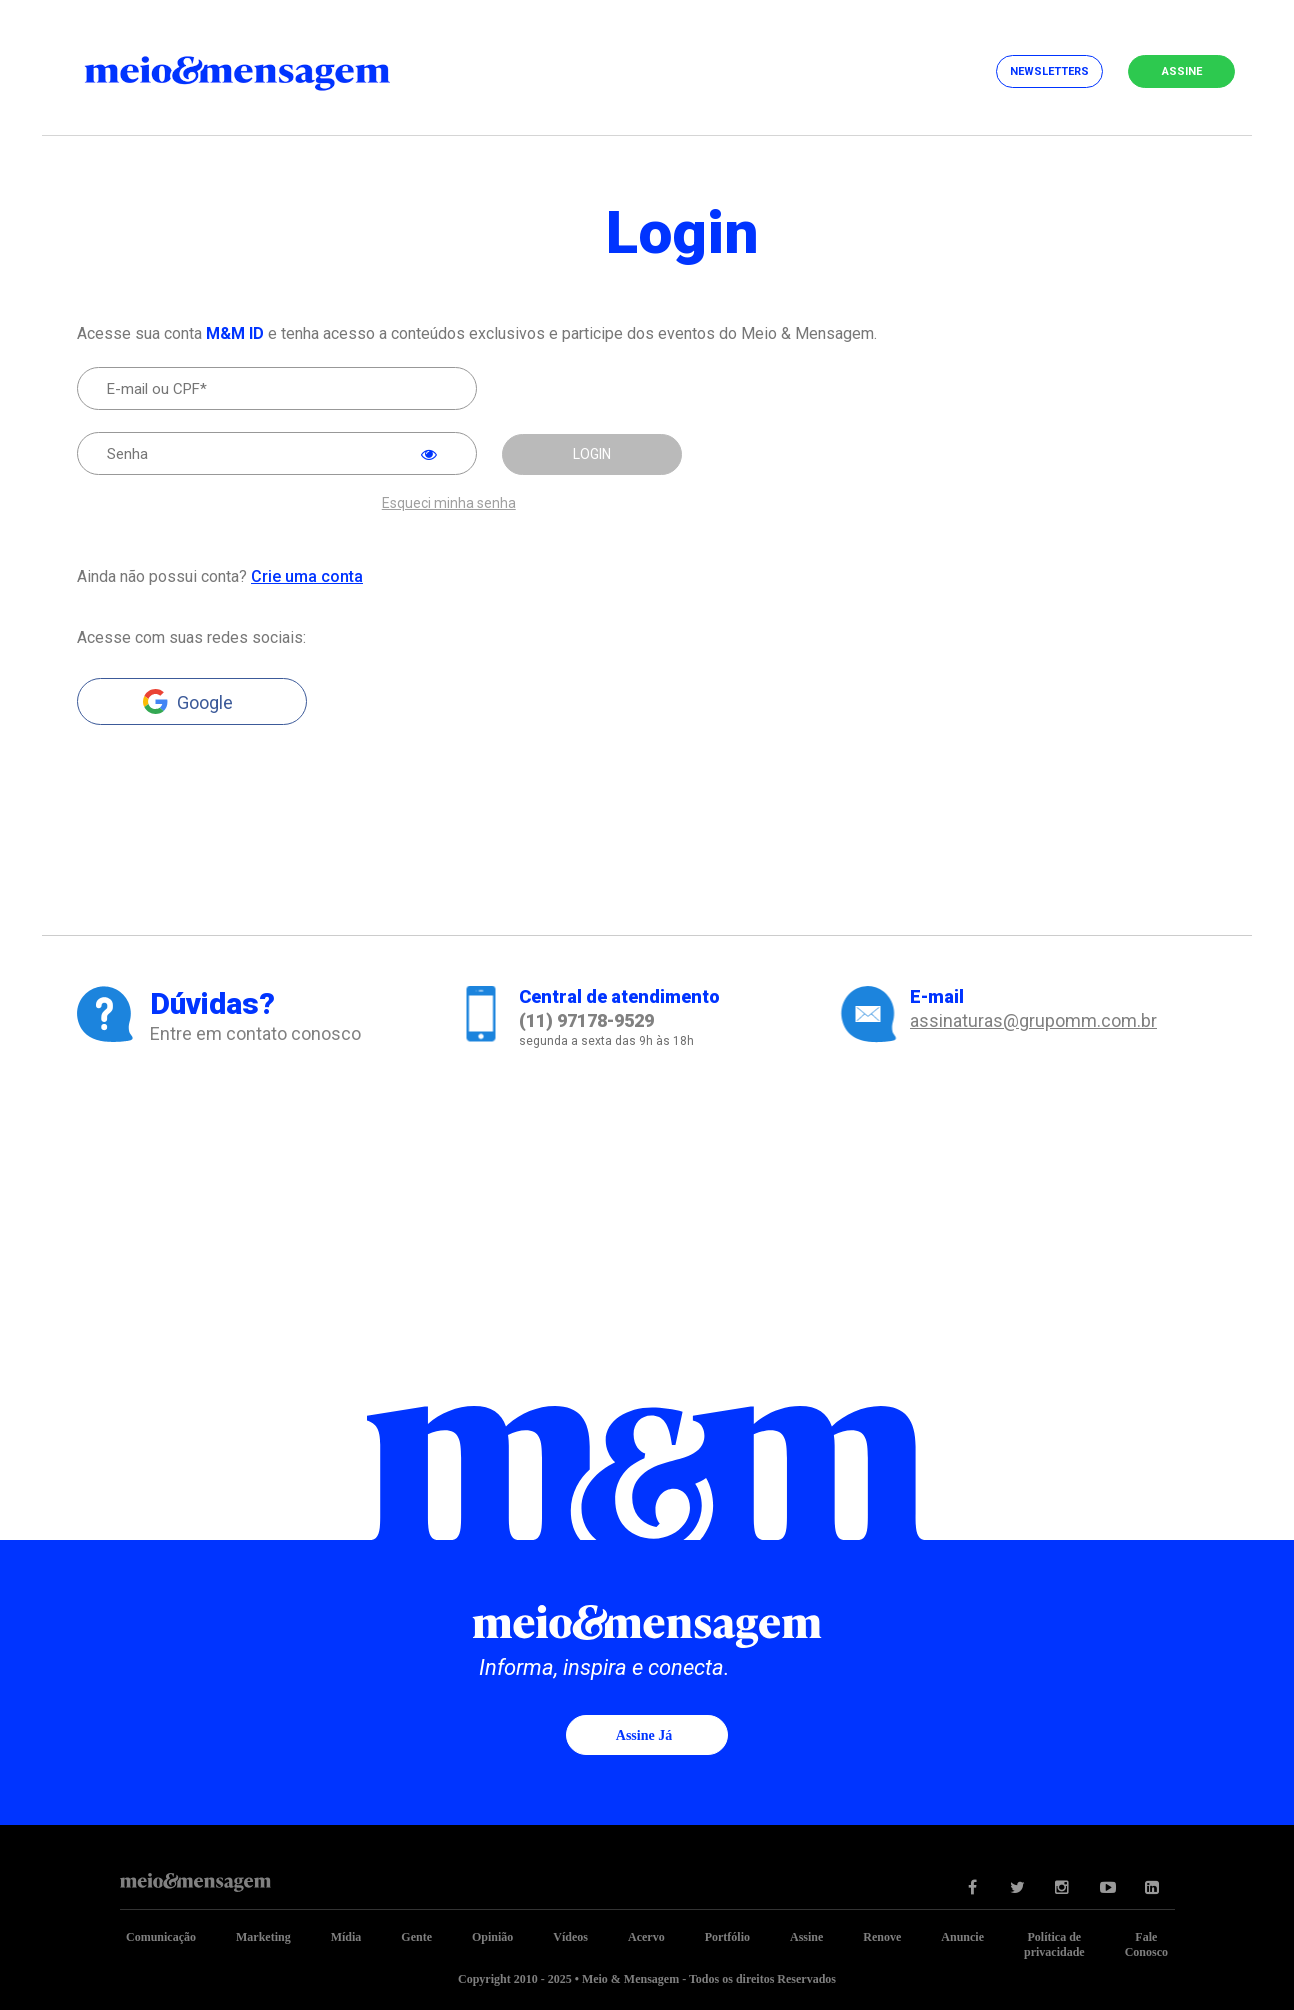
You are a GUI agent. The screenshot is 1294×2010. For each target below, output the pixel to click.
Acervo (646, 1937)
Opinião (492, 1937)
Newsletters (1049, 71)
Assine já (644, 1735)
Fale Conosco (1146, 1944)
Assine (1182, 71)
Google (205, 702)
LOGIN (592, 454)
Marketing (263, 1937)
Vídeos (570, 1937)
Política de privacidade (1054, 1944)
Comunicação (161, 1937)
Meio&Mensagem (257, 70)
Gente (416, 1937)
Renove (882, 1937)
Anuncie (962, 1937)
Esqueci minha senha (449, 503)
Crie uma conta (307, 576)
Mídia (346, 1937)
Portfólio (727, 1937)
